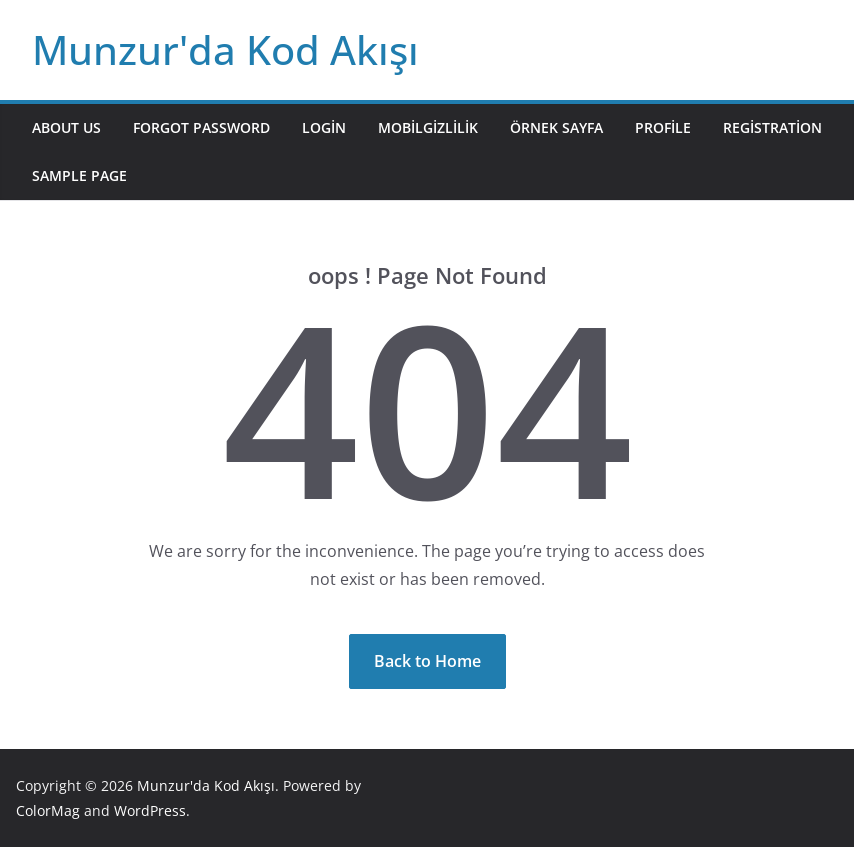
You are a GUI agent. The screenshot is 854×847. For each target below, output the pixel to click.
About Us (66, 127)
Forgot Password (201, 127)
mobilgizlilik (428, 127)
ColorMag (48, 810)
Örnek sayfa (556, 127)
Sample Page (79, 175)
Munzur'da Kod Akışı (225, 49)
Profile (663, 127)
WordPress (150, 810)
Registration (772, 127)
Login (324, 127)
